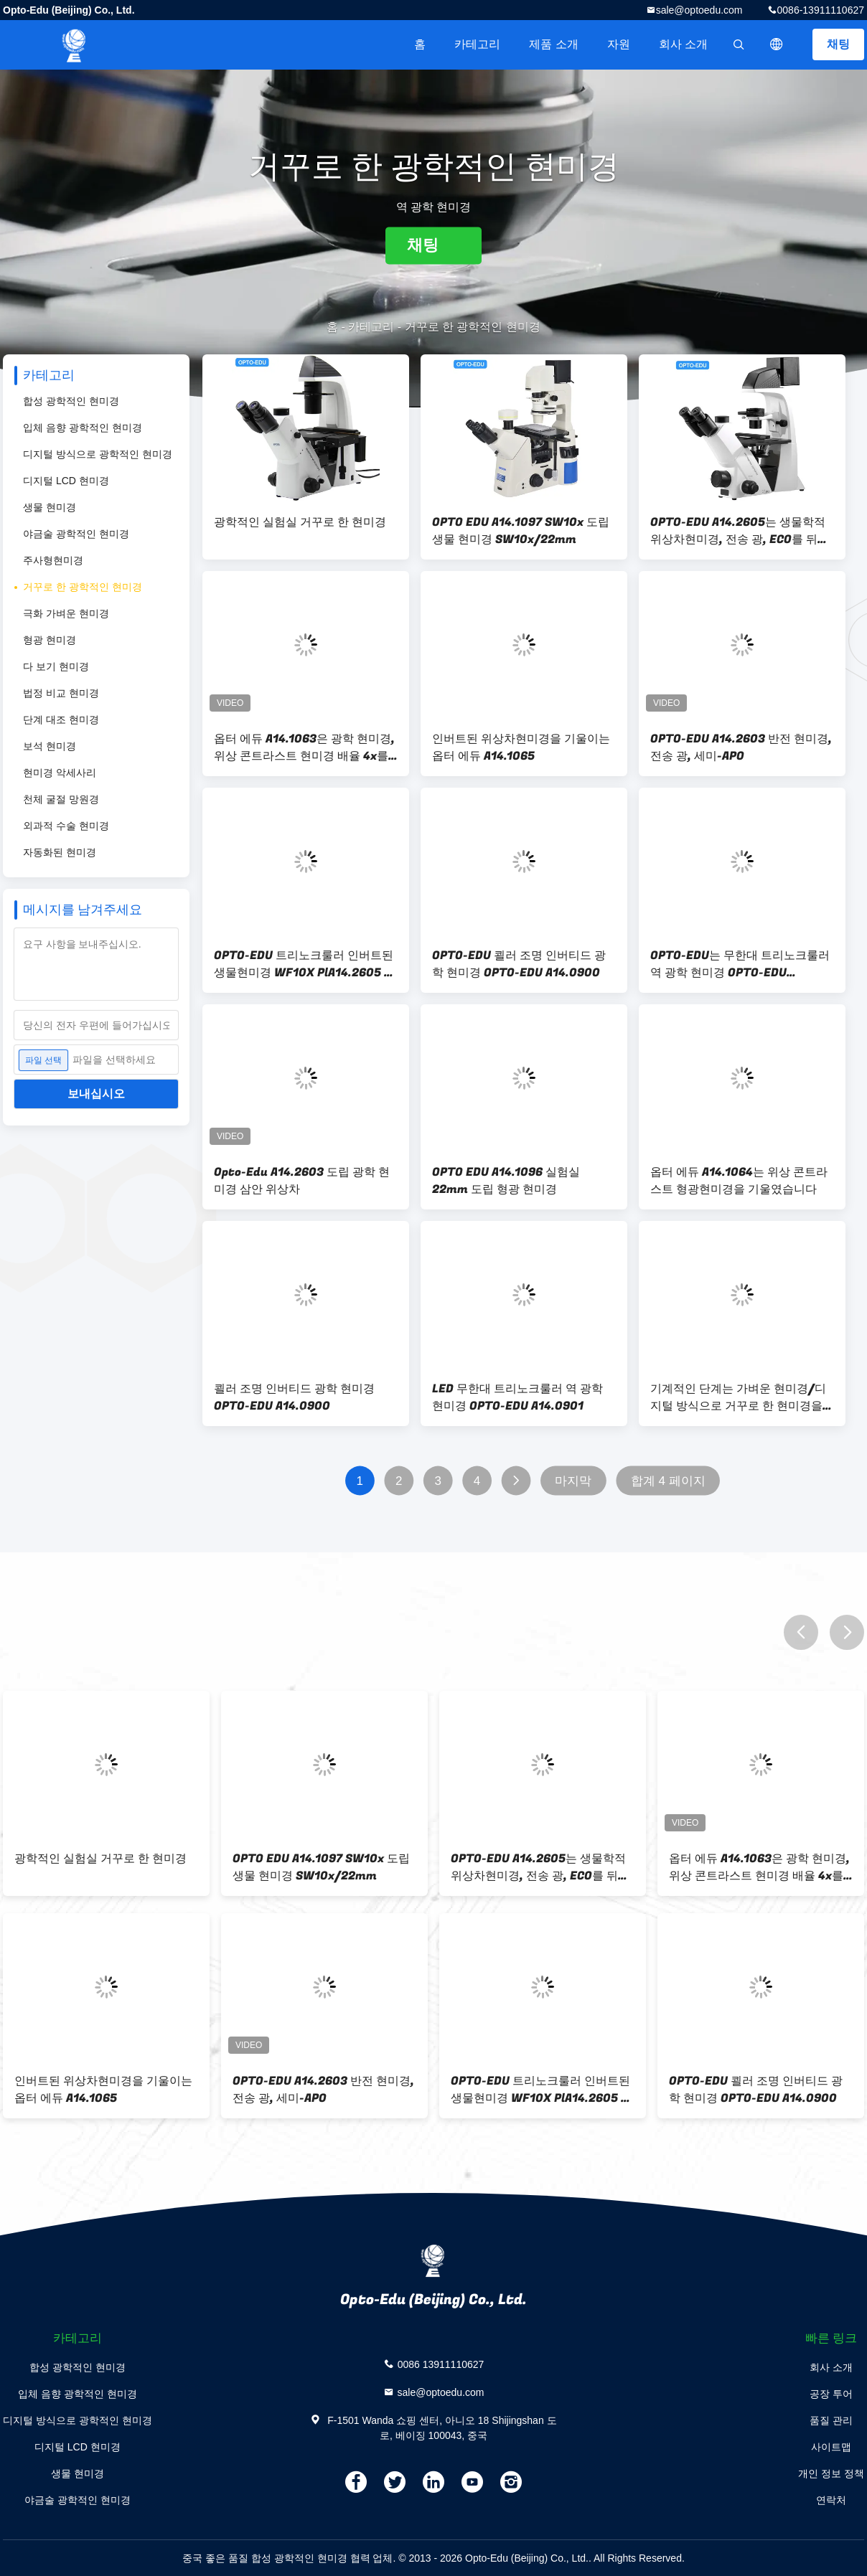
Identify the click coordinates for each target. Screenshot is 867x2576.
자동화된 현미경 (59, 852)
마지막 (573, 1481)
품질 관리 (831, 2420)
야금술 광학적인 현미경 (76, 533)
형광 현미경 (49, 640)
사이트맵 (831, 2447)
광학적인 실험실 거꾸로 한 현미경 (300, 522)
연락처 (831, 2500)
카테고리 (477, 44)
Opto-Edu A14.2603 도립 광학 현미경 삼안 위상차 (302, 1181)
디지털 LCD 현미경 (66, 480)
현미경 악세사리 (59, 772)
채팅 (838, 44)
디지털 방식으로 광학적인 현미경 (97, 454)
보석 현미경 (49, 746)
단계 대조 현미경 (61, 719)
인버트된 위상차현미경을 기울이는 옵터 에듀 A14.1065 (521, 747)
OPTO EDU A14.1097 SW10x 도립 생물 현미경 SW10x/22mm (520, 531)
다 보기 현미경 (56, 666)
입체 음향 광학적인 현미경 (82, 427)
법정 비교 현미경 (61, 693)
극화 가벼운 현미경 (66, 613)
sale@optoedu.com (699, 10)
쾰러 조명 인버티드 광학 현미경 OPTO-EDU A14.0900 (294, 1397)
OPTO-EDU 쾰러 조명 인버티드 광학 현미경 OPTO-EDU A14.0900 (519, 964)
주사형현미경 (53, 560)
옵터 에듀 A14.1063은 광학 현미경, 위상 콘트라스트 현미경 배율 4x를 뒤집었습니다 (304, 747)
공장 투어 (831, 2394)
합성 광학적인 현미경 (71, 401)
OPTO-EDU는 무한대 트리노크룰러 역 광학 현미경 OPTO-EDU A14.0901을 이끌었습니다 (740, 964)
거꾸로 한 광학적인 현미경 (82, 587)
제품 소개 (553, 44)
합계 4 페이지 (668, 1481)
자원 (618, 44)
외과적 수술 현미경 (66, 825)
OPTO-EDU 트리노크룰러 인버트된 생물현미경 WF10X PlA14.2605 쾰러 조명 (304, 964)
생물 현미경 (49, 507)
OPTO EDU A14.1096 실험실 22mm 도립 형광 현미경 (506, 1181)
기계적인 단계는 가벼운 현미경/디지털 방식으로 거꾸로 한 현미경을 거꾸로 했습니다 (738, 1397)
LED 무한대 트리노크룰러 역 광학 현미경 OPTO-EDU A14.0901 (517, 1397)
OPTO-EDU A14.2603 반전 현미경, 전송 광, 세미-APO (741, 747)
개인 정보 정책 (831, 2473)
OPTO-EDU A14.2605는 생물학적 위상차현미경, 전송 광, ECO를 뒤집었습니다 (739, 531)
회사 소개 (683, 44)
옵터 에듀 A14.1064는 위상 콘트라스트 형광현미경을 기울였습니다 (739, 1181)
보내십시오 (96, 1094)
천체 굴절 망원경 (61, 799)
